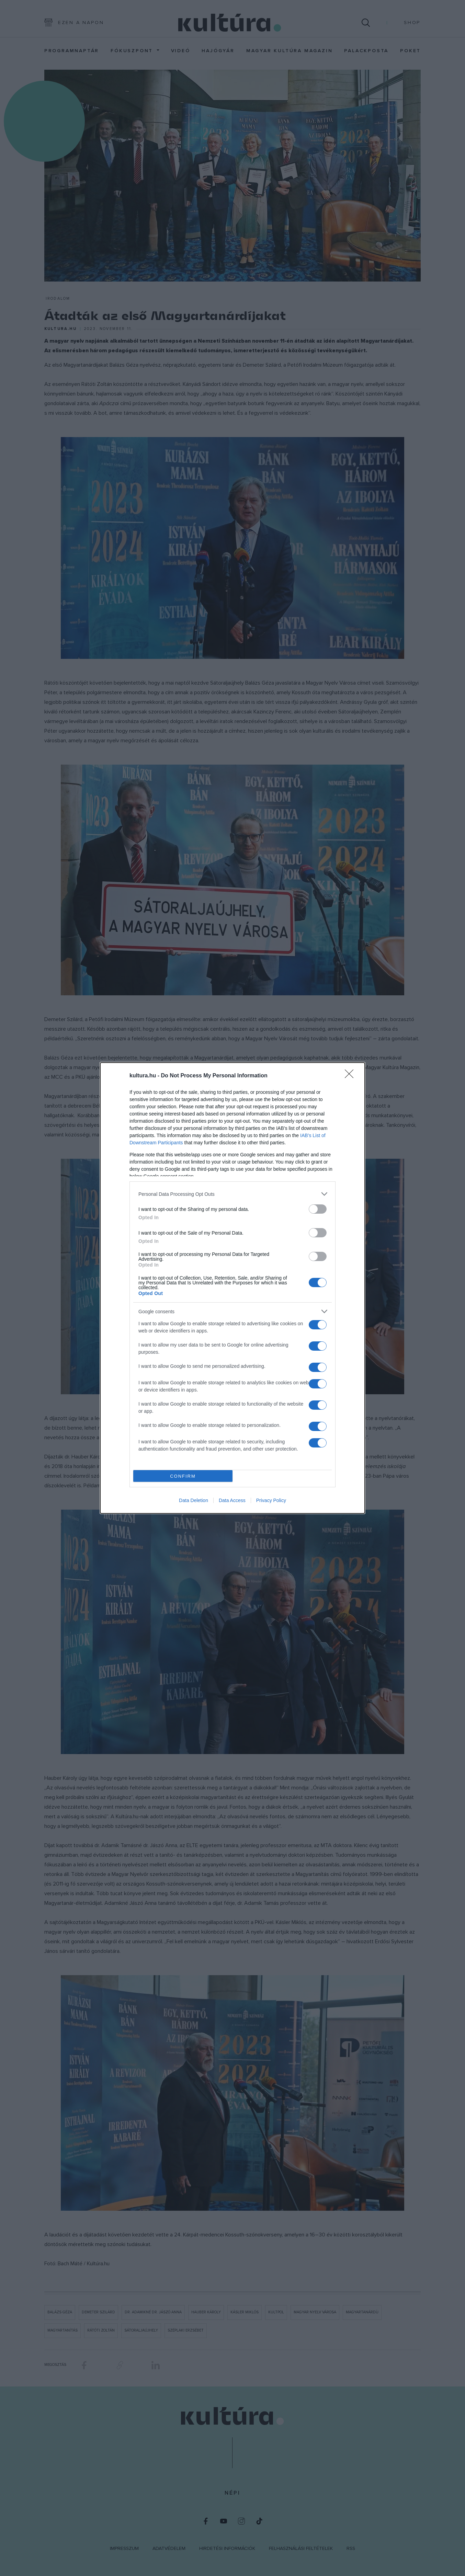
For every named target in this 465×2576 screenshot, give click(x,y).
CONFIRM (183, 1476)
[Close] (351, 1076)
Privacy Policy (271, 1500)
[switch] (318, 1209)
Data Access (232, 1500)
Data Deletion (193, 1500)
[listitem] (232, 1194)
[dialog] (232, 1288)
